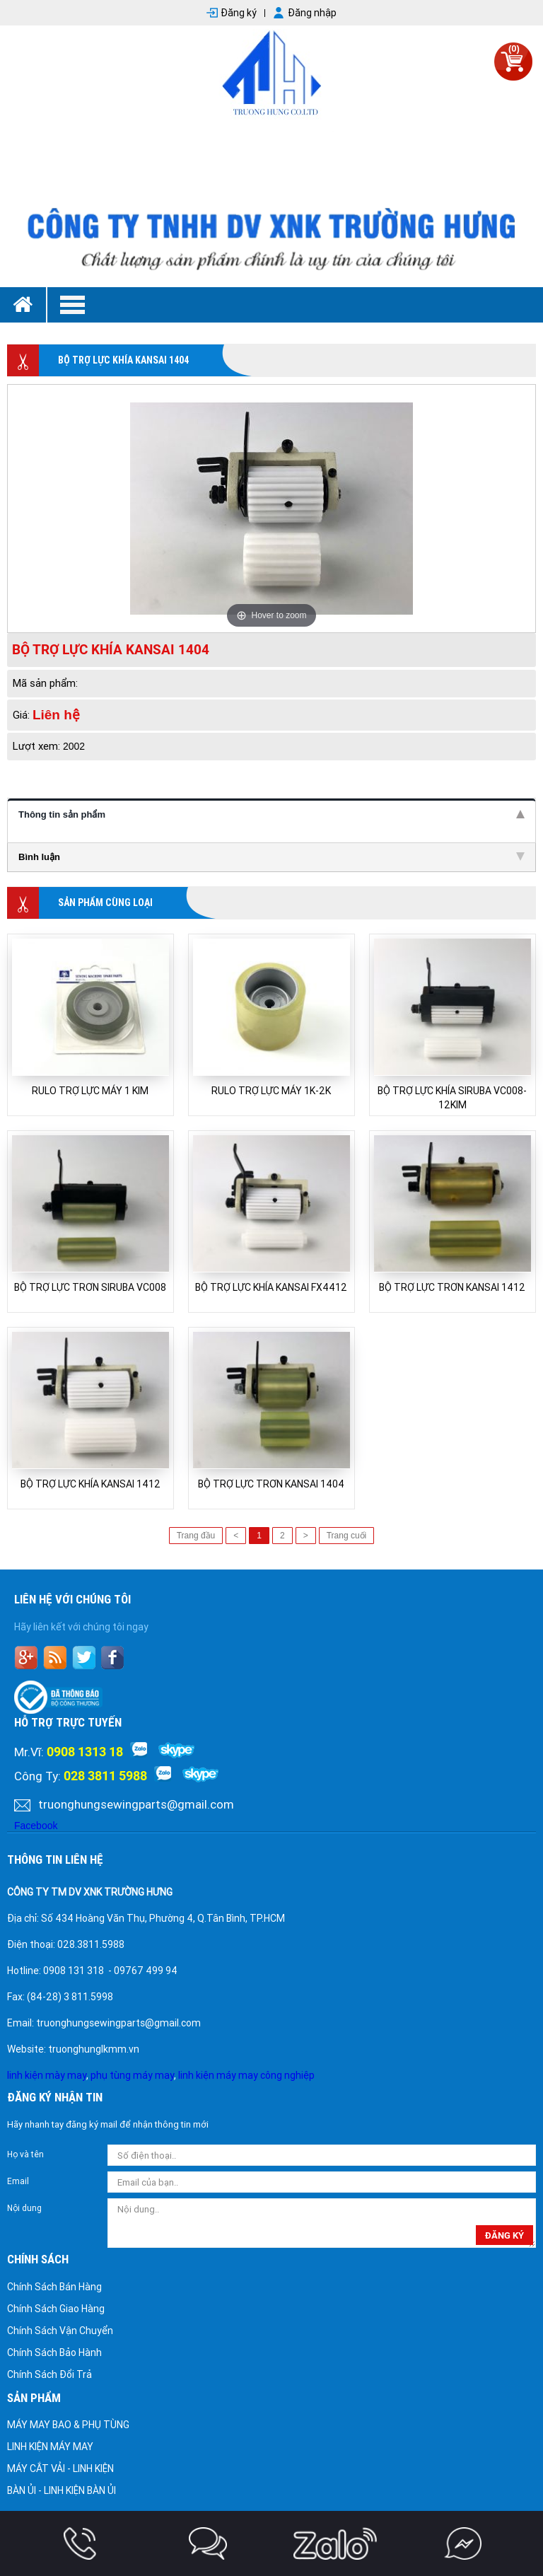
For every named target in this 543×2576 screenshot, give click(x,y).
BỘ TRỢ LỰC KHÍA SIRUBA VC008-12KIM (452, 1097)
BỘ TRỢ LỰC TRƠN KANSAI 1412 (452, 1287)
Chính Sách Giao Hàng (56, 2308)
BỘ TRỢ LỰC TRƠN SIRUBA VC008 (90, 1287)
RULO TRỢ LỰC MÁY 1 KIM (90, 1090)
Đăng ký (239, 12)
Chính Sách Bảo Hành (54, 2352)
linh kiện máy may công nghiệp (246, 2075)
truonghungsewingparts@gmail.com (136, 1804)
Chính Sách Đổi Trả (49, 2374)
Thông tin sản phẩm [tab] (271, 814)
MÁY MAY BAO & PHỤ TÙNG (68, 2424)
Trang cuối (347, 1536)
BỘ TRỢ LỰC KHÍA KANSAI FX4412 (271, 1287)
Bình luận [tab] (271, 857)
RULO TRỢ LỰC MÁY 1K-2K (271, 1090)
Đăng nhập (312, 12)
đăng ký (504, 2235)
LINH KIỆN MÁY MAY (50, 2446)
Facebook (35, 1825)
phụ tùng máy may (132, 2075)
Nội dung (24, 2208)
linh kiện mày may (46, 2075)
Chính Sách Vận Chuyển (60, 2330)
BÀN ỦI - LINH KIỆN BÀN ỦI (61, 2490)
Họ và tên (25, 2154)
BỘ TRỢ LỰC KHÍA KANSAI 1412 (90, 1484)
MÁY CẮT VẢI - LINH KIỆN (60, 2468)
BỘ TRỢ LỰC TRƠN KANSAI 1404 (271, 1484)
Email (18, 2181)
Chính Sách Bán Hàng (54, 2286)
